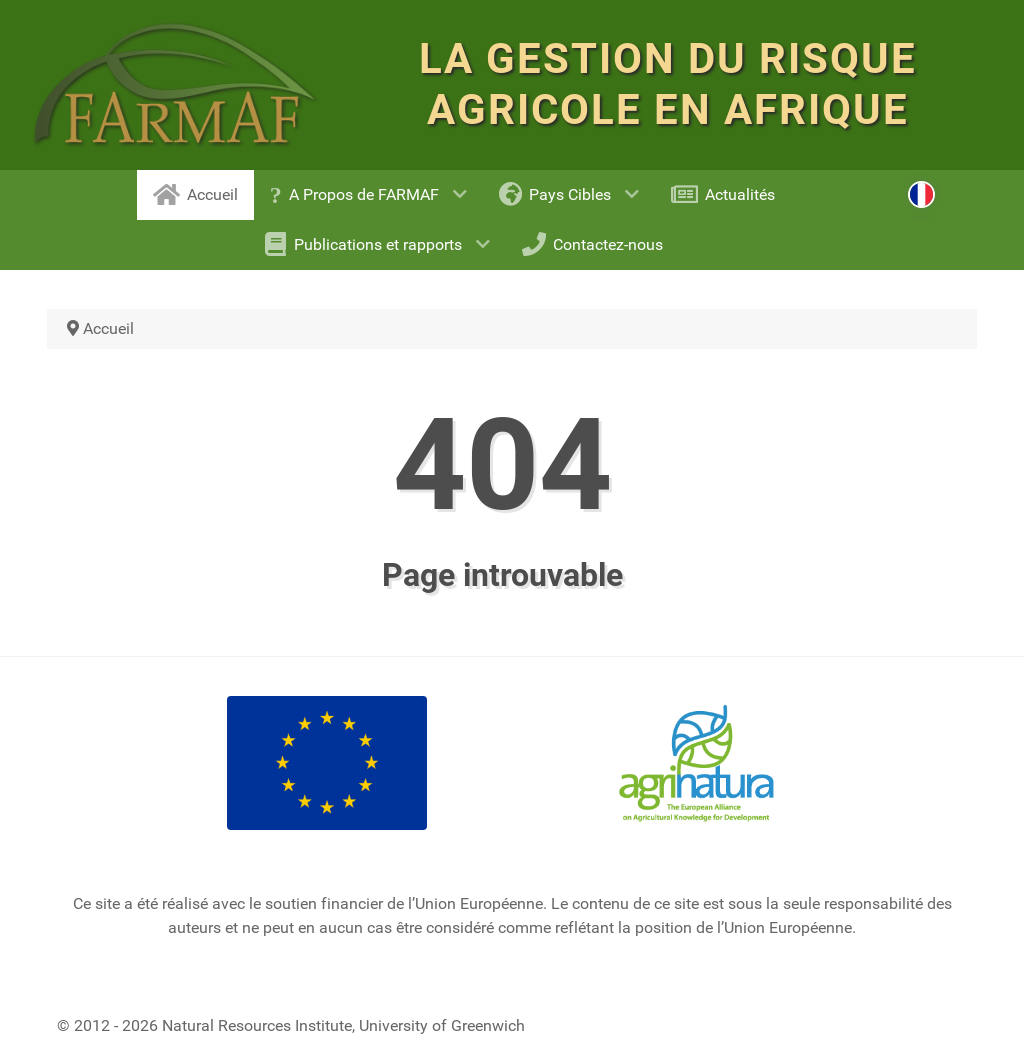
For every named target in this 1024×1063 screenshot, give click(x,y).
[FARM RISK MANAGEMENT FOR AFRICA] (176, 85)
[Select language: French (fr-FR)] (921, 185)
